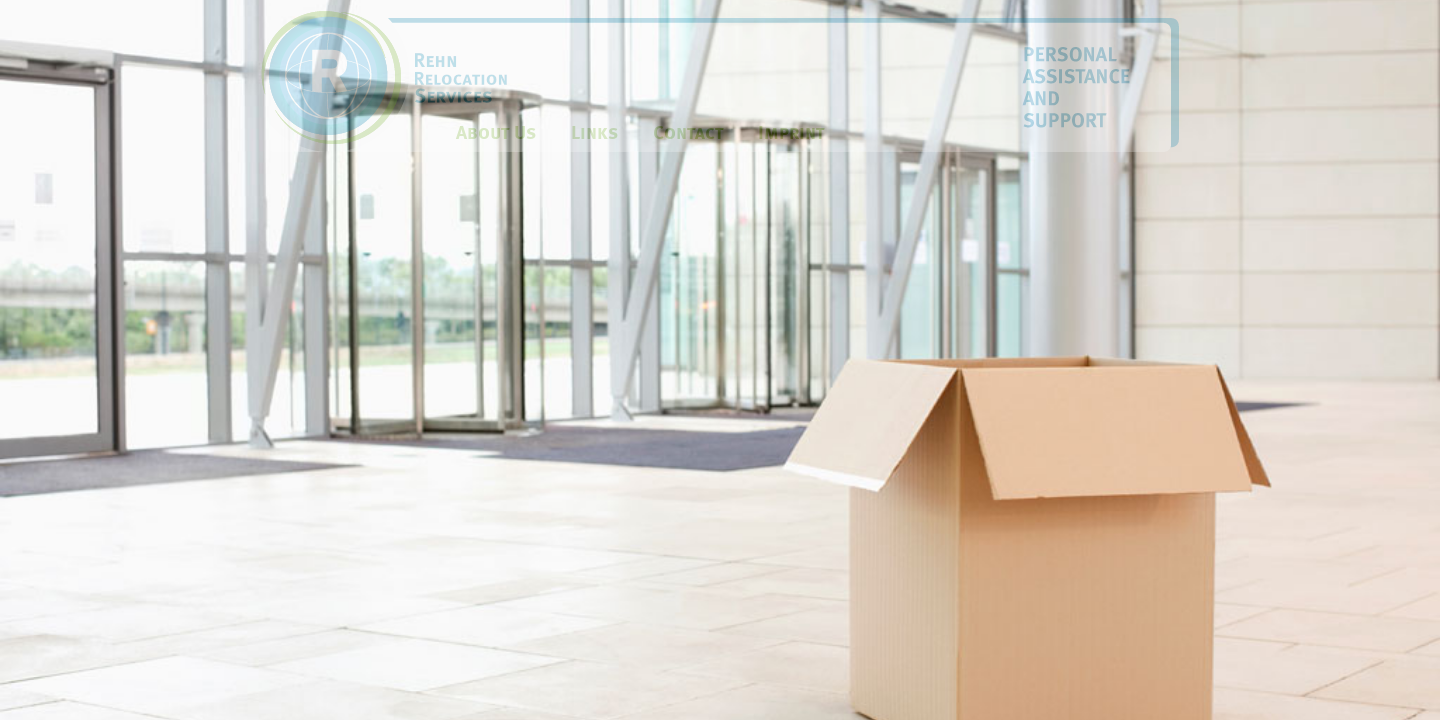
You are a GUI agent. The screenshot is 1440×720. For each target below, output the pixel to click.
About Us (496, 132)
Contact (688, 132)
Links (594, 132)
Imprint (791, 132)
